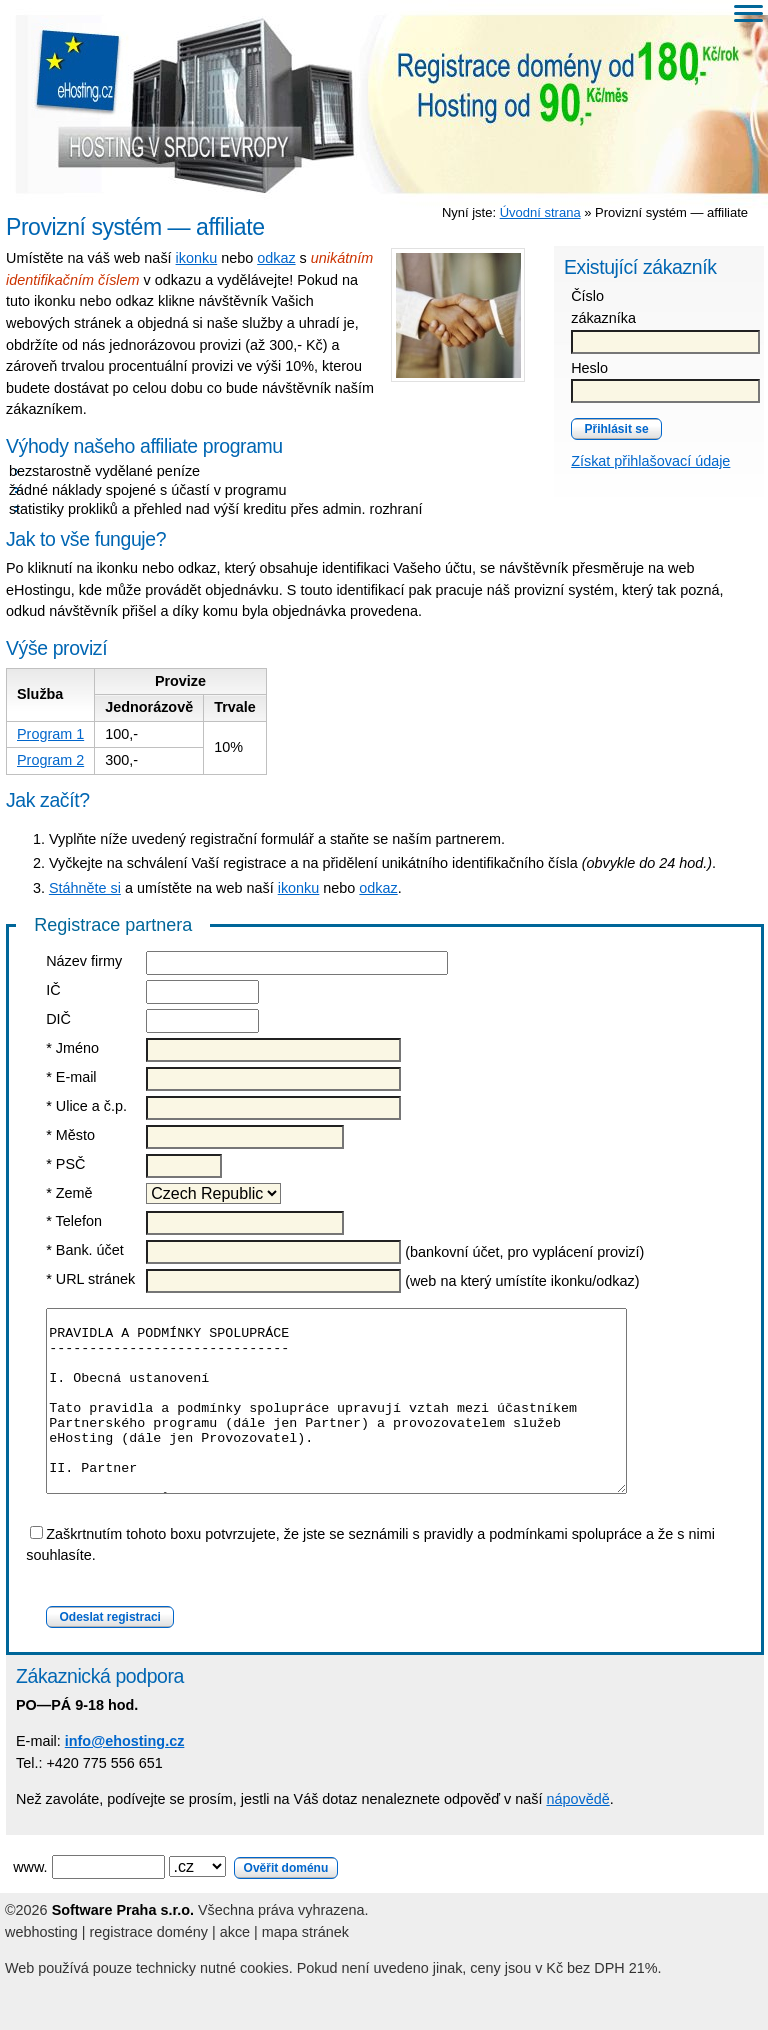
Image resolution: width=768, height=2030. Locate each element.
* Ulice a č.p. (86, 1106)
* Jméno (72, 1048)
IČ (53, 990)
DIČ (58, 1019)
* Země (69, 1193)
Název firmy (84, 961)
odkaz (276, 258)
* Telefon (74, 1221)
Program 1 (50, 734)
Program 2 (50, 760)
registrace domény (149, 1968)
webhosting (41, 1968)
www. (175, 1903)
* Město (70, 1135)
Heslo (589, 368)
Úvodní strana (540, 212)
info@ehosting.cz (125, 1777)
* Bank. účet (85, 1250)
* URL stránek (90, 1279)
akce (235, 1968)
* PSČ (65, 1164)
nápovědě (577, 1835)
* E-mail (71, 1077)
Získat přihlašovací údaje (650, 461)
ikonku (197, 258)
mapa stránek (305, 1968)
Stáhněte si (85, 888)
